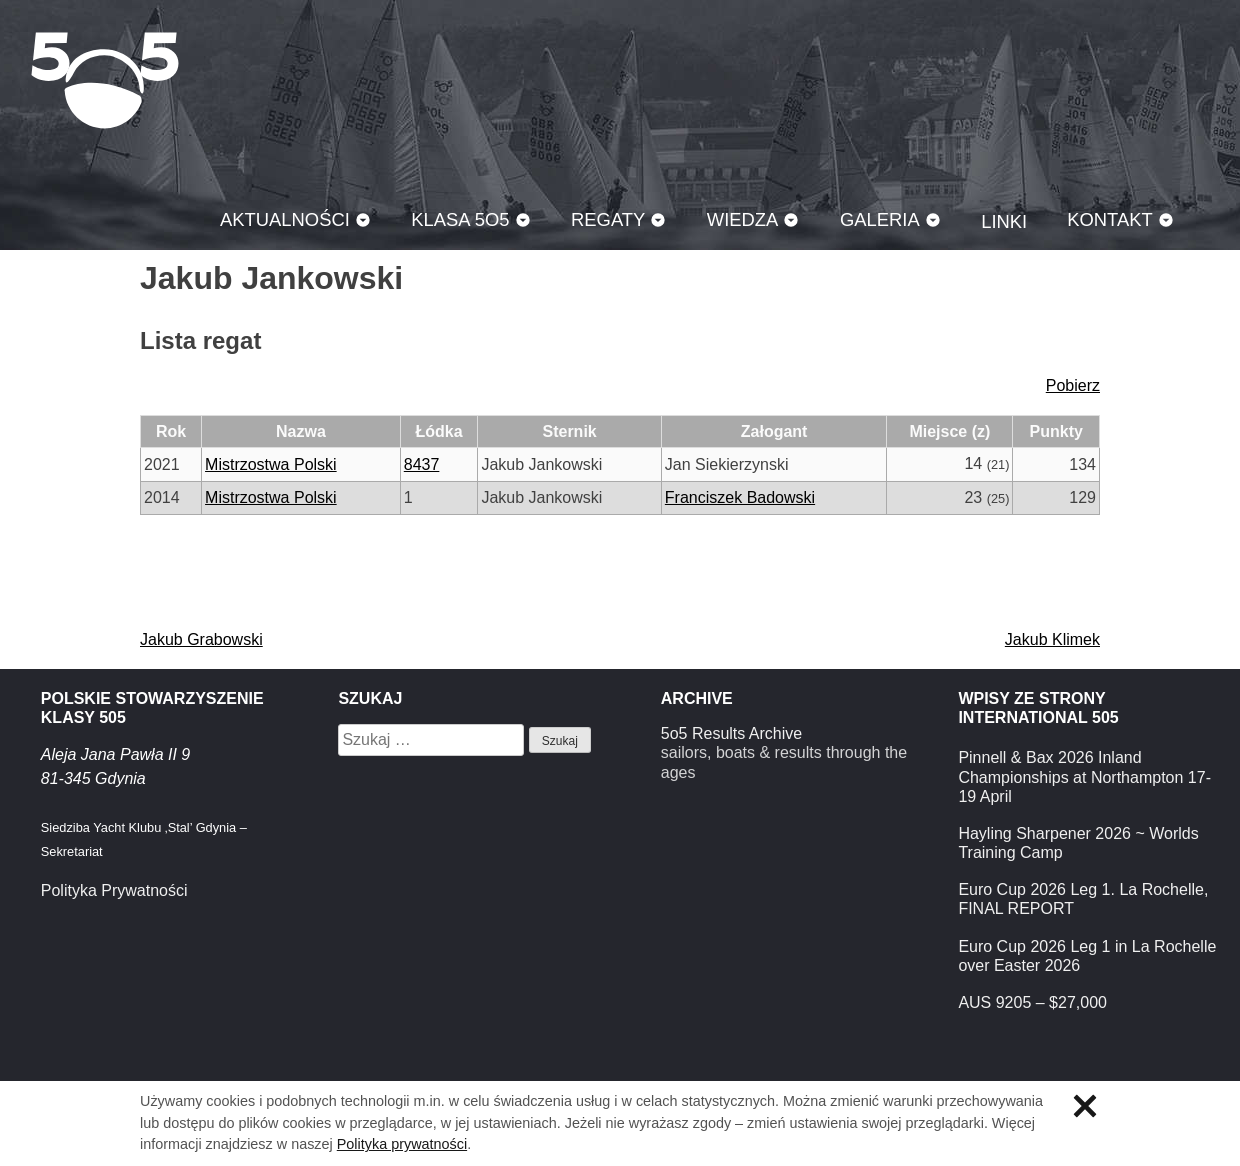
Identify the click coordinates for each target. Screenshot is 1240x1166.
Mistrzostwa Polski (271, 464)
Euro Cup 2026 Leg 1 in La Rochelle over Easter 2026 (1087, 956)
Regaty (608, 219)
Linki (1004, 221)
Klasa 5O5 (105, 80)
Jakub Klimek (1052, 639)
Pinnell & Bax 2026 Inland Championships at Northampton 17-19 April (1084, 776)
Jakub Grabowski (201, 639)
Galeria (880, 219)
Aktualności (285, 219)
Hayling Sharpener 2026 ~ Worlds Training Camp (1078, 843)
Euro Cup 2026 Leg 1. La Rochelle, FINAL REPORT (1083, 899)
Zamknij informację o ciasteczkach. (1085, 1106)
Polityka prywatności (402, 1144)
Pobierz (1073, 385)
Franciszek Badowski (740, 497)
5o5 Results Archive (731, 733)
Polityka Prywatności (114, 890)
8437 (422, 464)
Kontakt (1110, 219)
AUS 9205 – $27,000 (1032, 1002)
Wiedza (743, 219)
